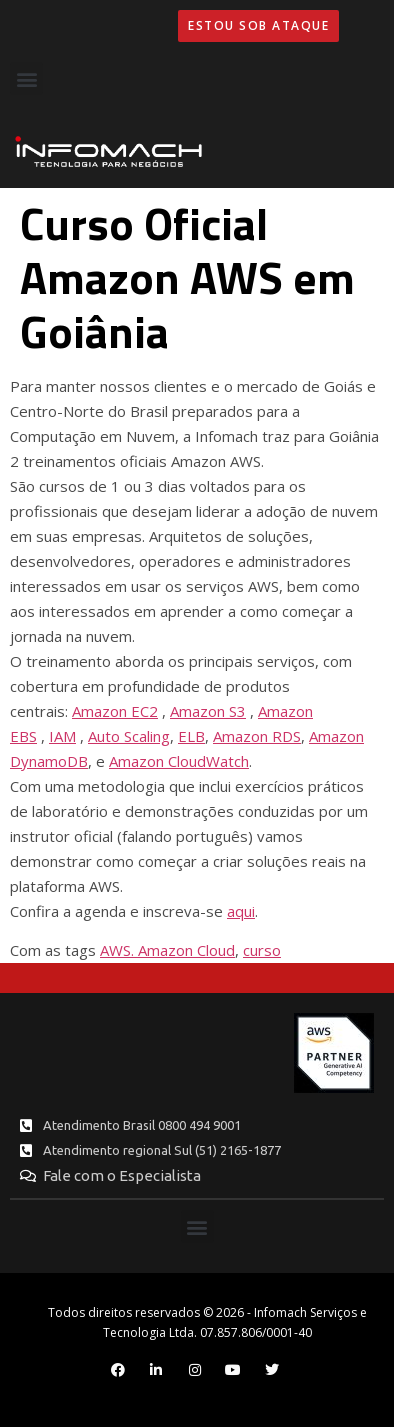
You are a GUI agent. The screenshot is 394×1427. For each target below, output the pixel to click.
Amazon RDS (257, 736)
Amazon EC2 (115, 711)
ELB (191, 736)
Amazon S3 (208, 711)
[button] (26, 78)
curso (262, 950)
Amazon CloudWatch (179, 761)
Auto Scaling (129, 736)
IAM (62, 736)
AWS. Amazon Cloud (167, 950)
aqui (241, 911)
